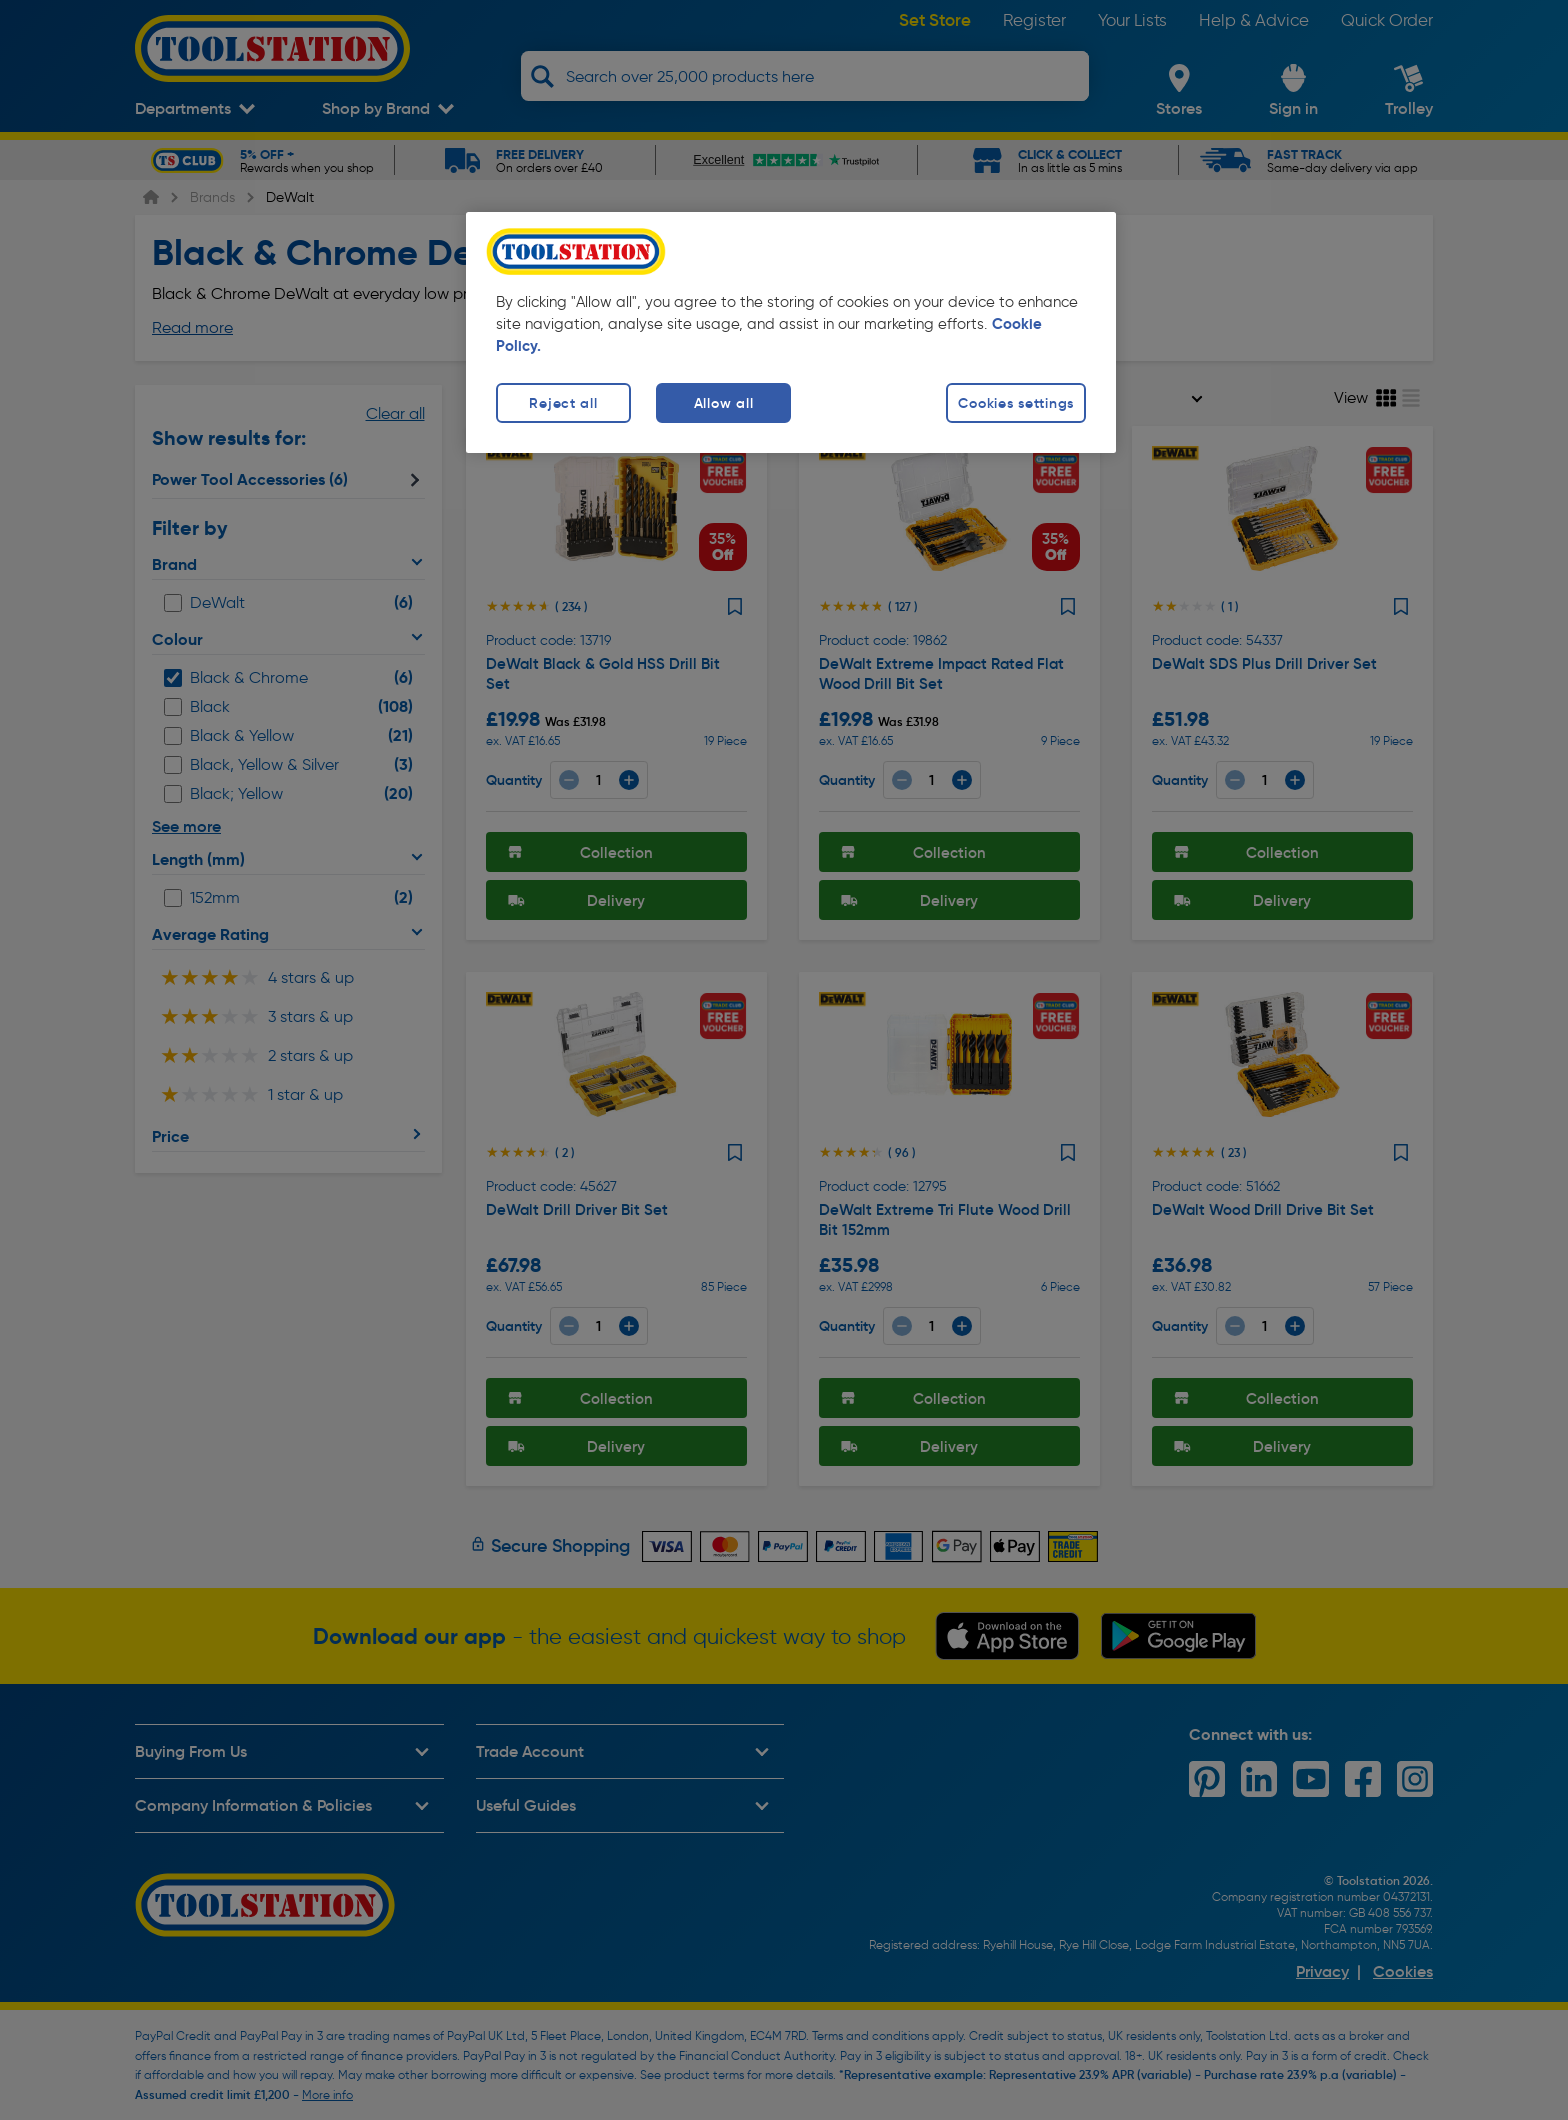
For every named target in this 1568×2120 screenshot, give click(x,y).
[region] (791, 332)
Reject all (563, 403)
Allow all (723, 403)
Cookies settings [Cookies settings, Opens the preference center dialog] (1016, 403)
